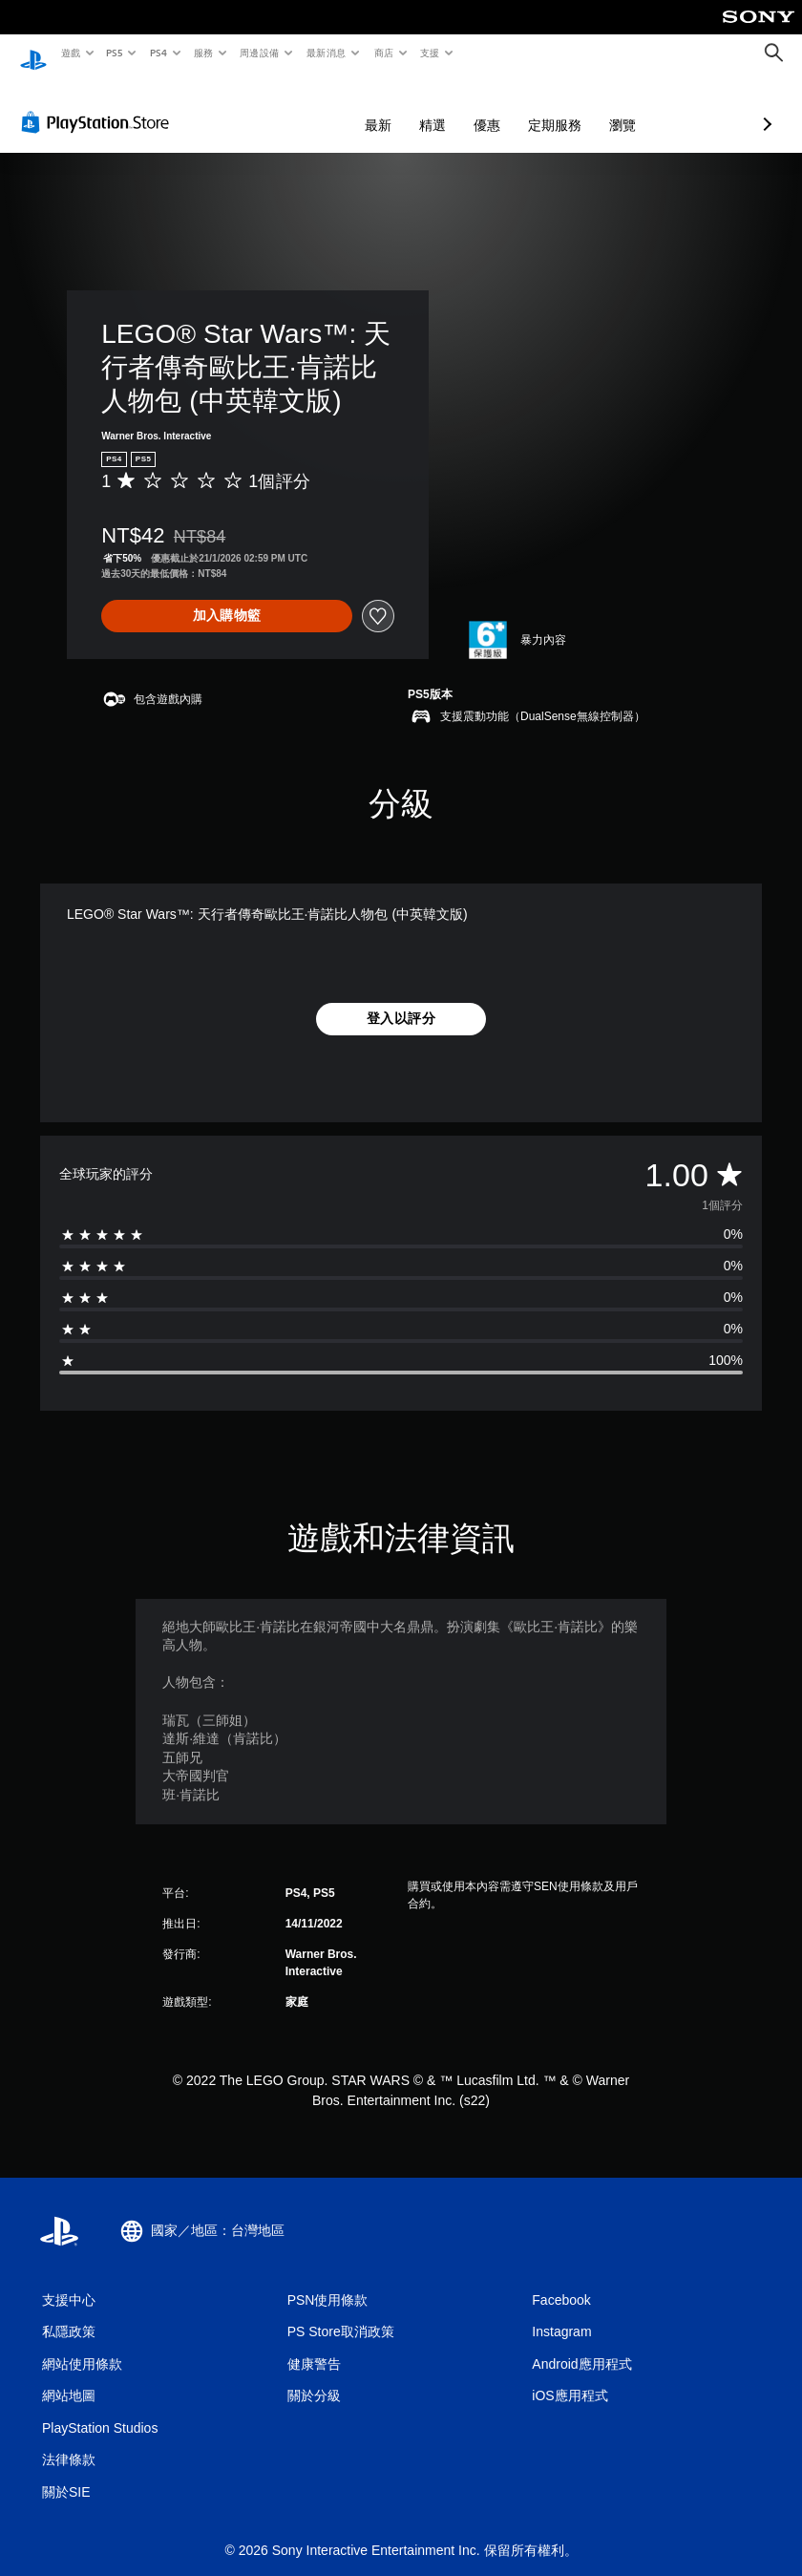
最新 (277, 107)
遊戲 (70, 52)
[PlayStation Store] (99, 104)
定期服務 (453, 107)
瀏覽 (521, 107)
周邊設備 (259, 52)
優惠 (385, 107)
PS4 (158, 52)
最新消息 (326, 52)
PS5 (115, 52)
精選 (331, 107)
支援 (429, 52)
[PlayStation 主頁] (33, 53)
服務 (203, 52)
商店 (383, 52)
